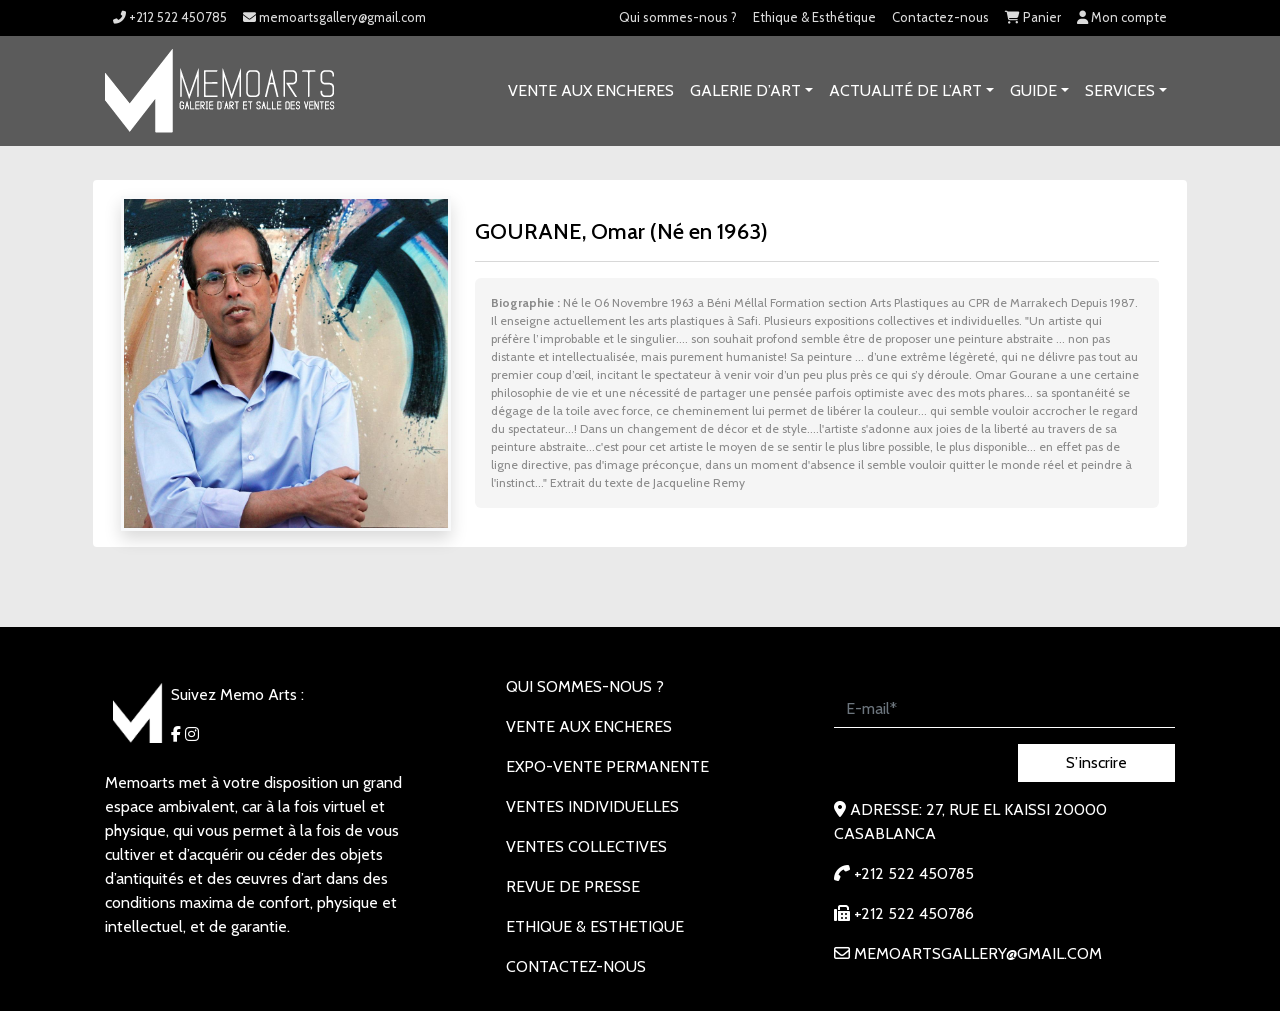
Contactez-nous (940, 17)
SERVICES (1120, 90)
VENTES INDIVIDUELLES (592, 806)
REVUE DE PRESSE (573, 886)
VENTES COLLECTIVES (586, 846)
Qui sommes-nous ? (678, 17)
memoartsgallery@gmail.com (334, 17)
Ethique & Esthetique (595, 926)
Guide (1033, 90)
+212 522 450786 (904, 913)
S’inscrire (1096, 762)
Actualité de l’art (905, 90)
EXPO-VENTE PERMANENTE (607, 766)
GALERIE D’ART (745, 90)
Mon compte (1122, 17)
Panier (1033, 17)
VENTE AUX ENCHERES (591, 90)
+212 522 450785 (170, 17)
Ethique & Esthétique (814, 17)
